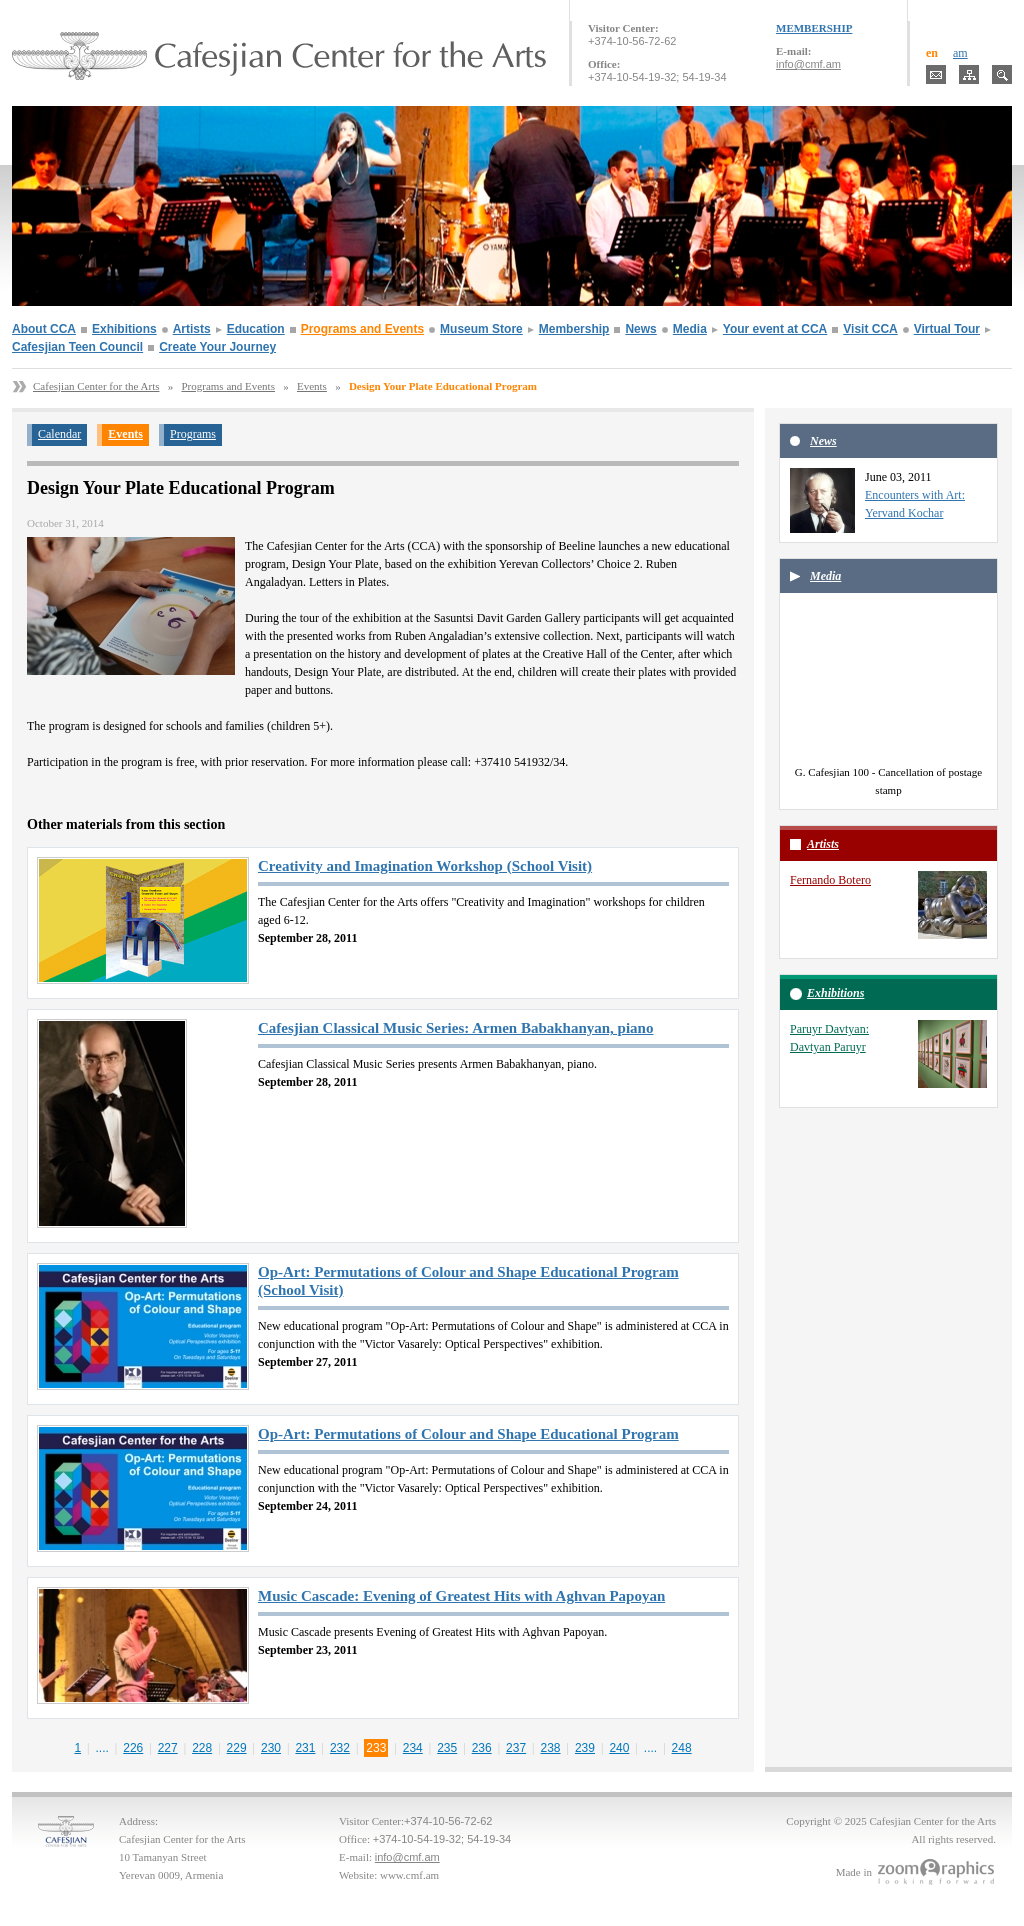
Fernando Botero (830, 880)
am (960, 53)
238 (551, 1748)
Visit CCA (870, 329)
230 (271, 1748)
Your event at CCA (775, 329)
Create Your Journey (217, 347)
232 (340, 1748)
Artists (192, 329)
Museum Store (481, 329)
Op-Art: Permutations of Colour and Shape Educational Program (468, 1434)
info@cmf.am (808, 64)
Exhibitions (124, 329)
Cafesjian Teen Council (77, 347)
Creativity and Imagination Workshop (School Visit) (425, 866)
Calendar (59, 434)
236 (482, 1748)
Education (256, 329)
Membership (574, 329)
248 (682, 1748)
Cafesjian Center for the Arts (96, 386)
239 (585, 1748)
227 (168, 1748)
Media (690, 329)
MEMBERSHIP (814, 28)
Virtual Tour (947, 329)
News (640, 329)
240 (619, 1748)
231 (305, 1748)
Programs (193, 434)
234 (413, 1748)
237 (516, 1748)
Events (312, 386)
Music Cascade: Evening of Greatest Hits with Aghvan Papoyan (461, 1596)
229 (237, 1748)
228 (202, 1748)
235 (447, 1748)
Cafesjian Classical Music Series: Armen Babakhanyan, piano (455, 1028)
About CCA (44, 329)
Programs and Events (362, 329)
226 (133, 1748)
